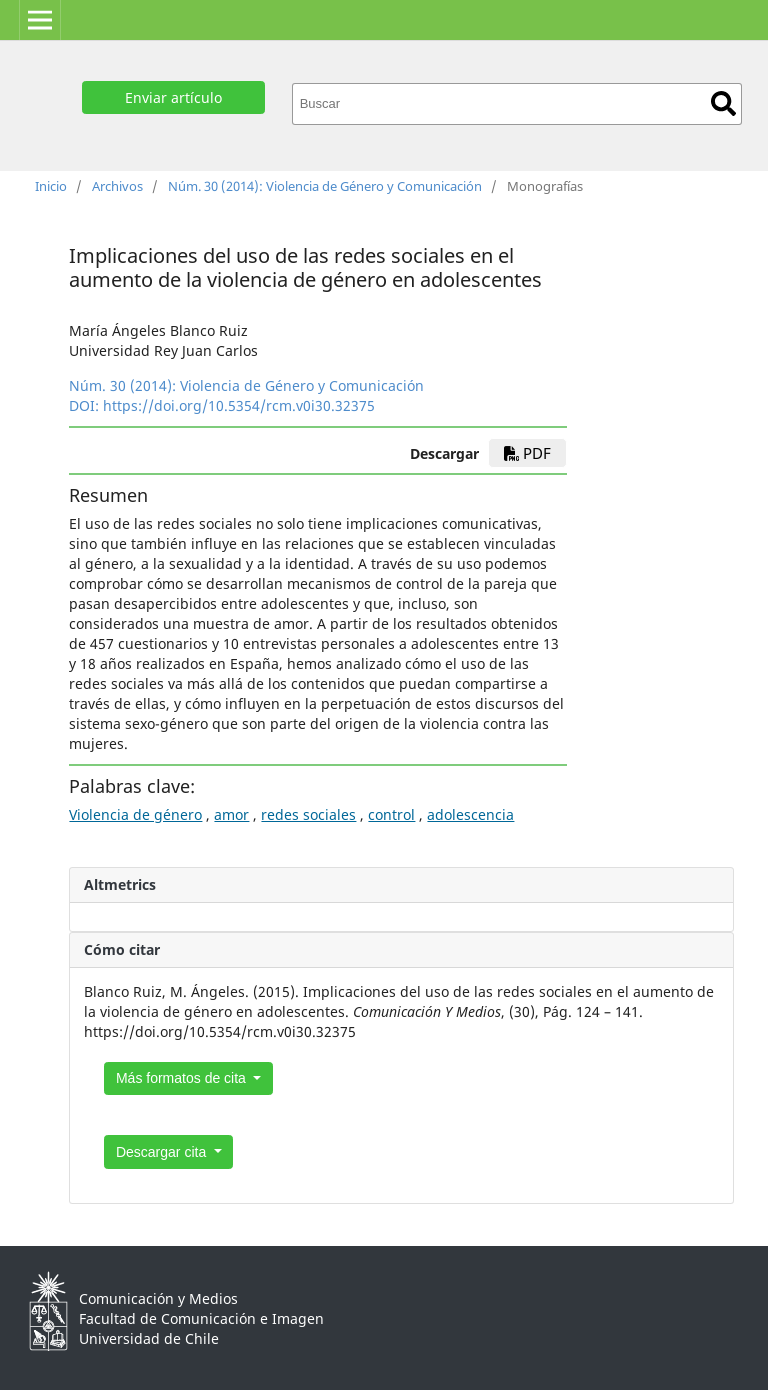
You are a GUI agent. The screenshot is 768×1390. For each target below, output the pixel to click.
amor (231, 814)
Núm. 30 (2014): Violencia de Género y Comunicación (325, 186)
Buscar (723, 103)
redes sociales (308, 814)
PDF (527, 453)
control (391, 814)
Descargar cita (163, 1152)
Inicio (51, 186)
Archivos (117, 186)
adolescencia (470, 814)
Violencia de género (135, 814)
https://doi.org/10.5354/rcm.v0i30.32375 (239, 405)
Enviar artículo (173, 97)
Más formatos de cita (183, 1078)
